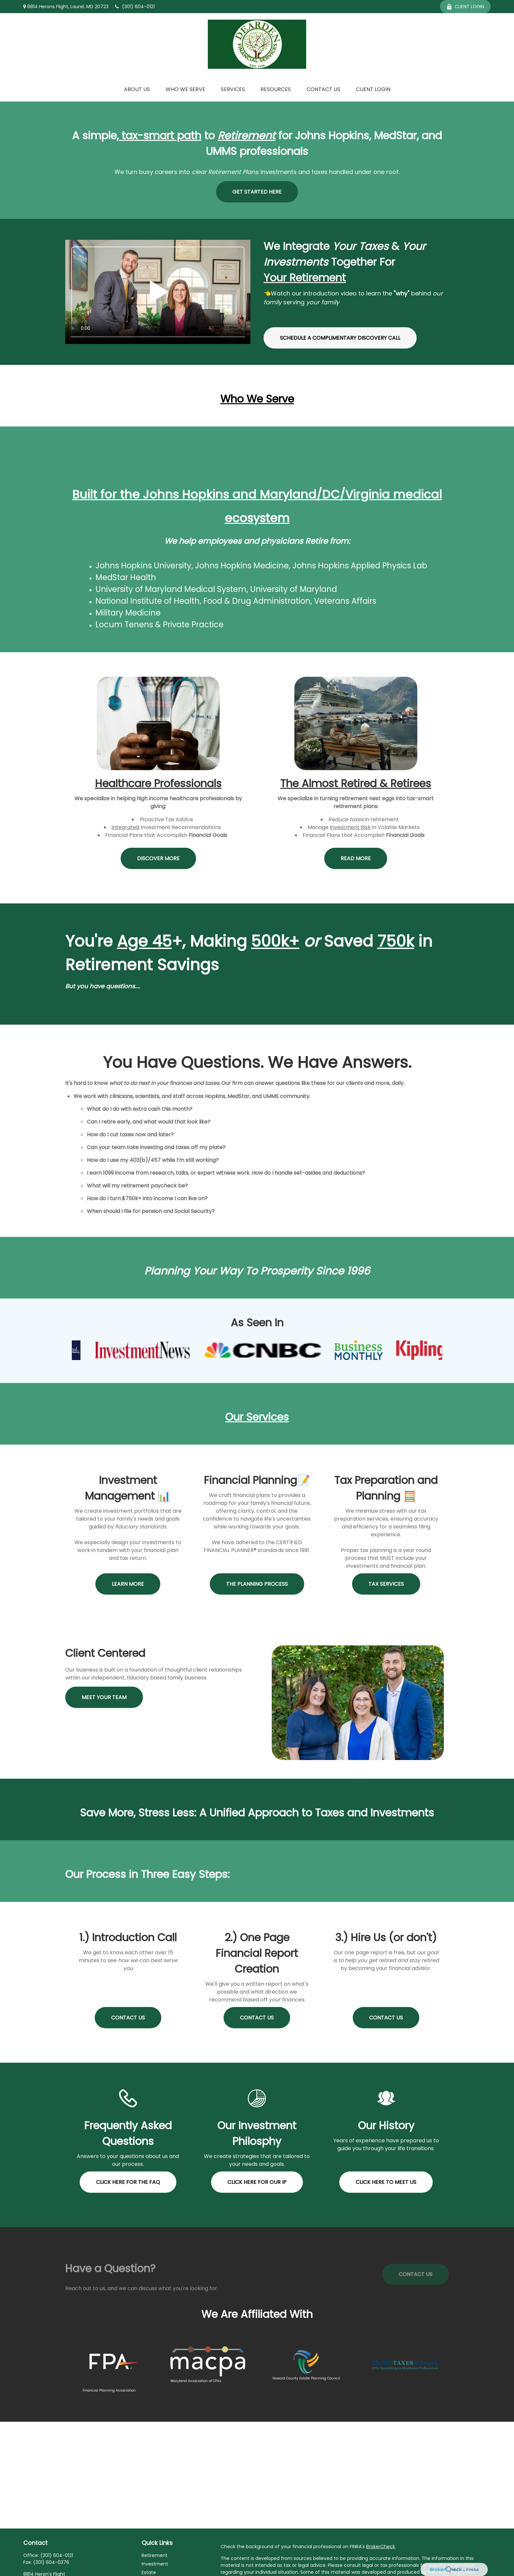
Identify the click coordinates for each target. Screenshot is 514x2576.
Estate (149, 2572)
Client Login (465, 6)
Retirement (155, 2555)
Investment (155, 2564)
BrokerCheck (380, 2546)
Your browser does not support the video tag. (157, 292)
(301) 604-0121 (135, 6)
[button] (137, 89)
